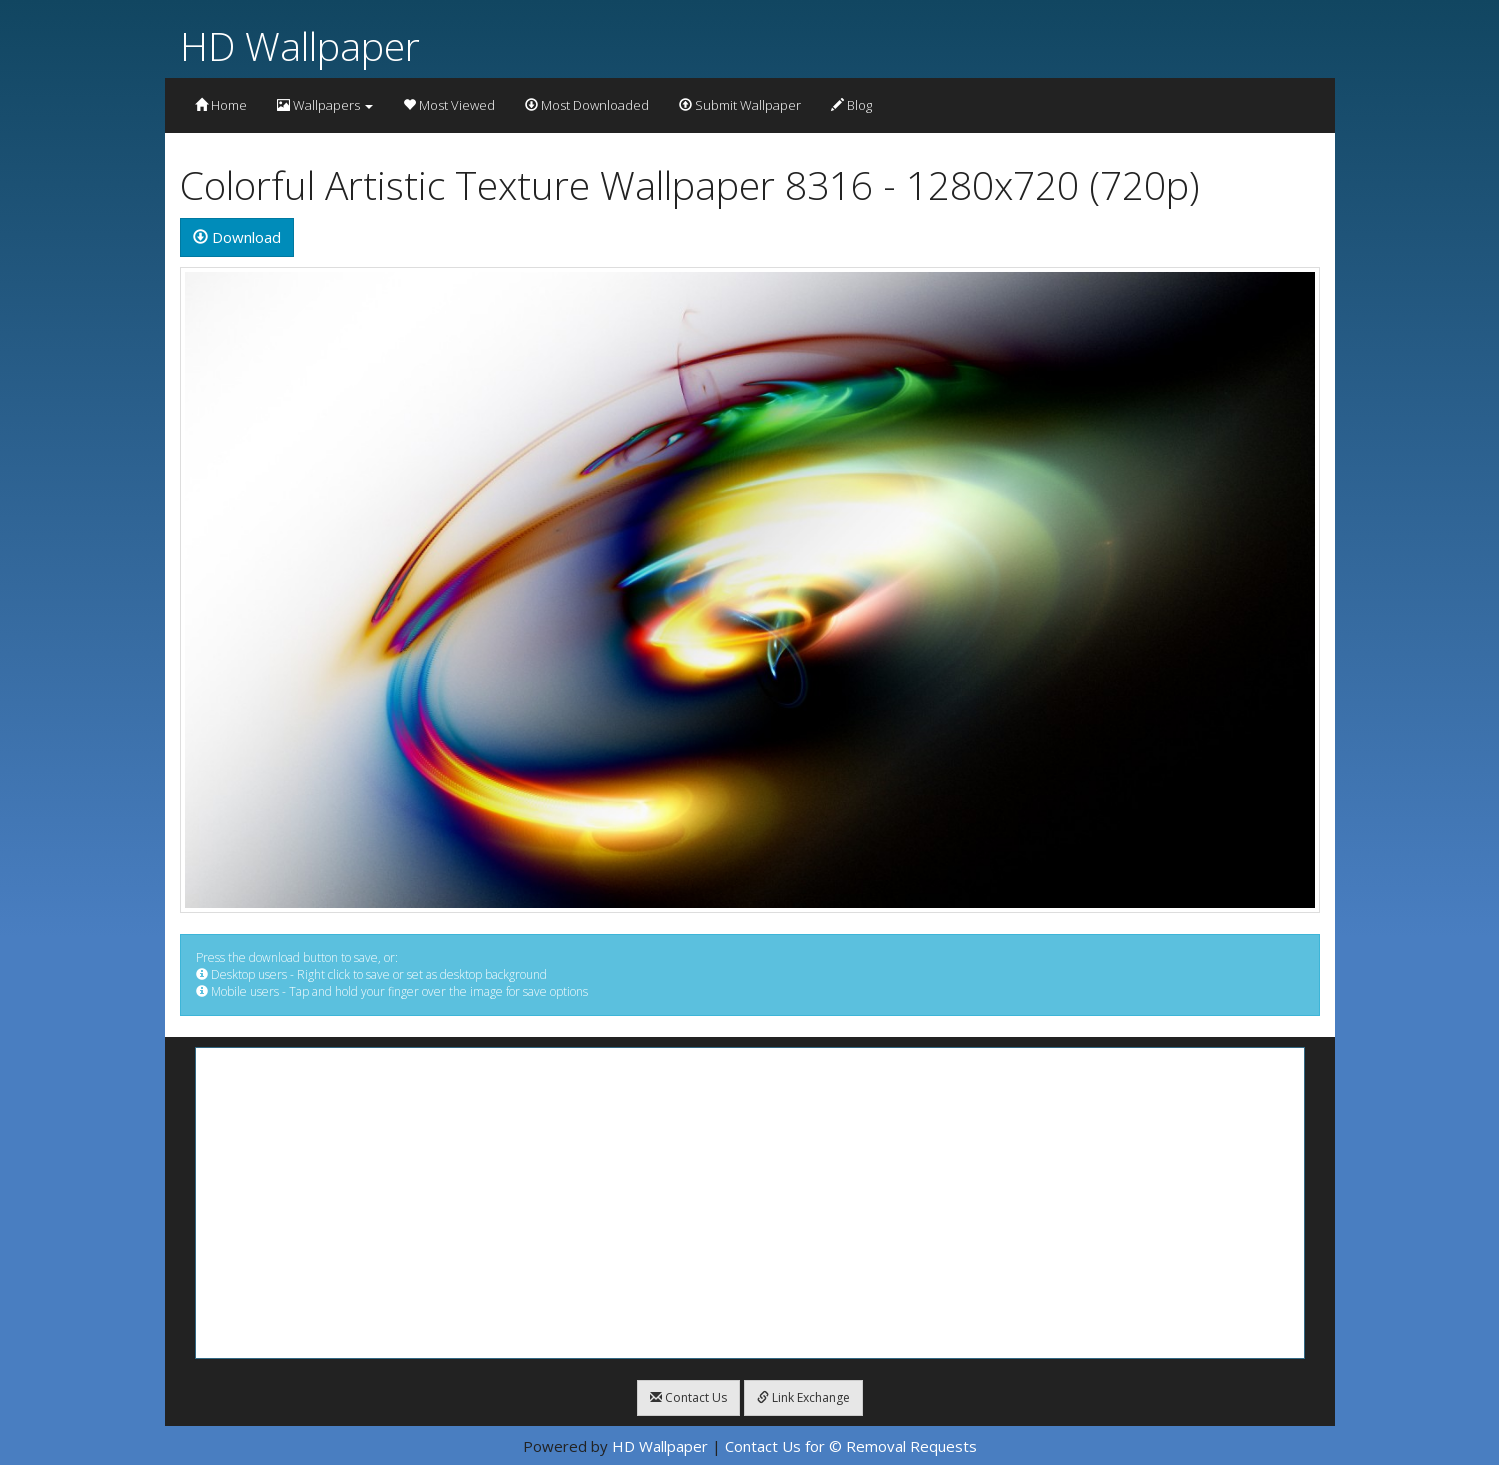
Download (237, 237)
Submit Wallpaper (740, 105)
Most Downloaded (587, 105)
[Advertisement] (750, 1203)
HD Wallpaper (300, 45)
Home (221, 105)
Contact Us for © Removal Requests (851, 1446)
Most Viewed (449, 105)
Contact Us (688, 1397)
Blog (851, 105)
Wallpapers (325, 105)
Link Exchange (803, 1397)
